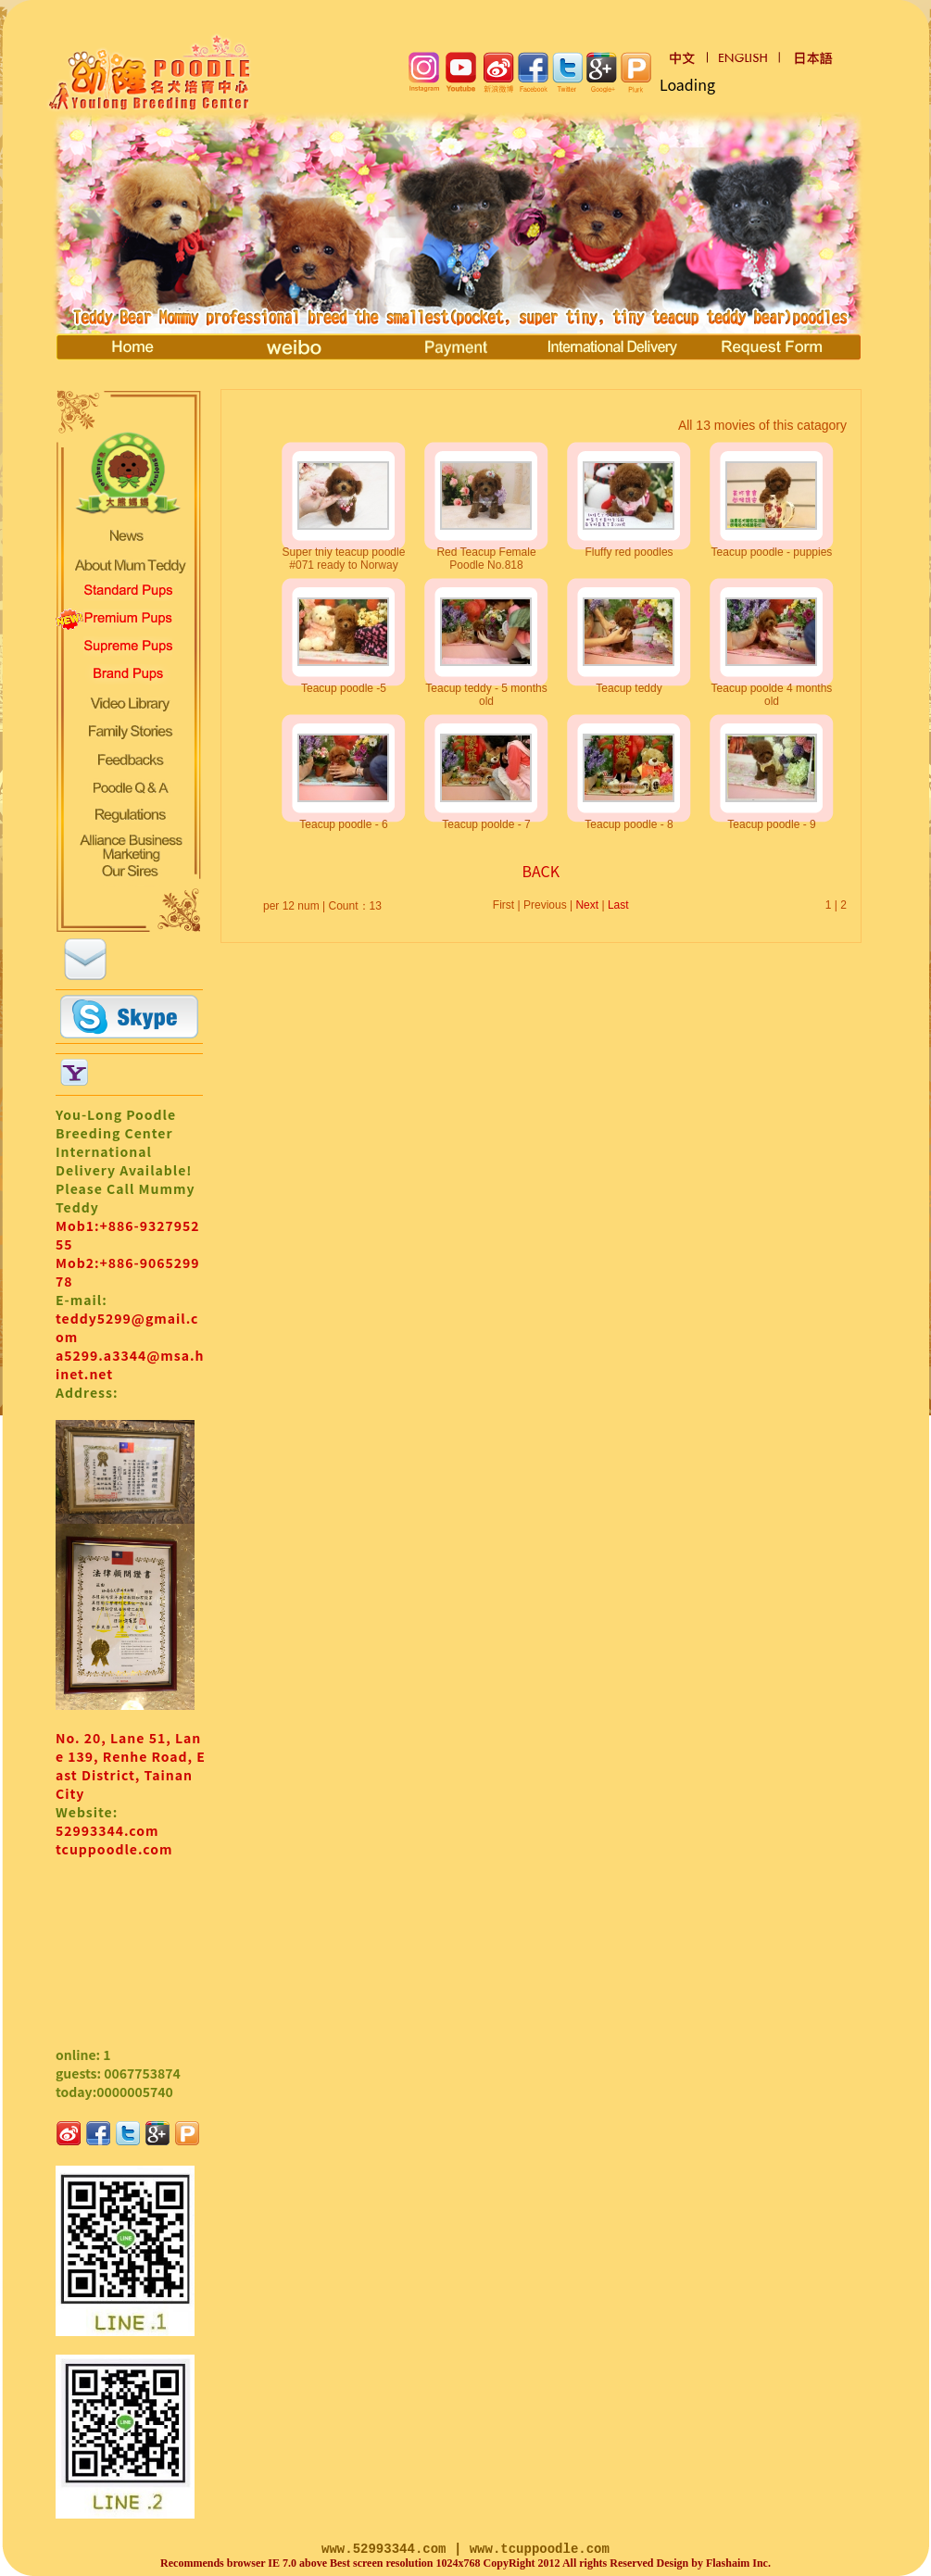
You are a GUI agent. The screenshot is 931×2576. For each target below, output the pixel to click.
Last (618, 904)
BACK (541, 871)
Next (586, 904)
